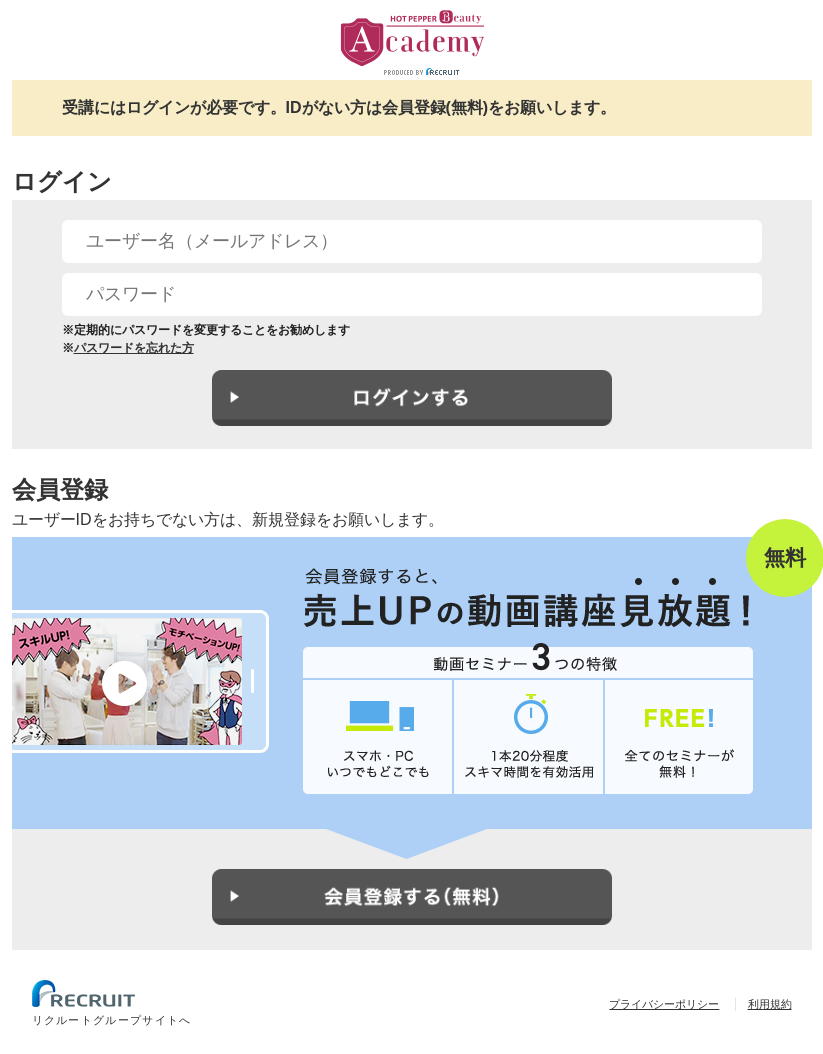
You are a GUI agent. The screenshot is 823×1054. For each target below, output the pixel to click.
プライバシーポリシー (664, 1004)
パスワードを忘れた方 (134, 348)
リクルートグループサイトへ (112, 1020)
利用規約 (770, 1004)
